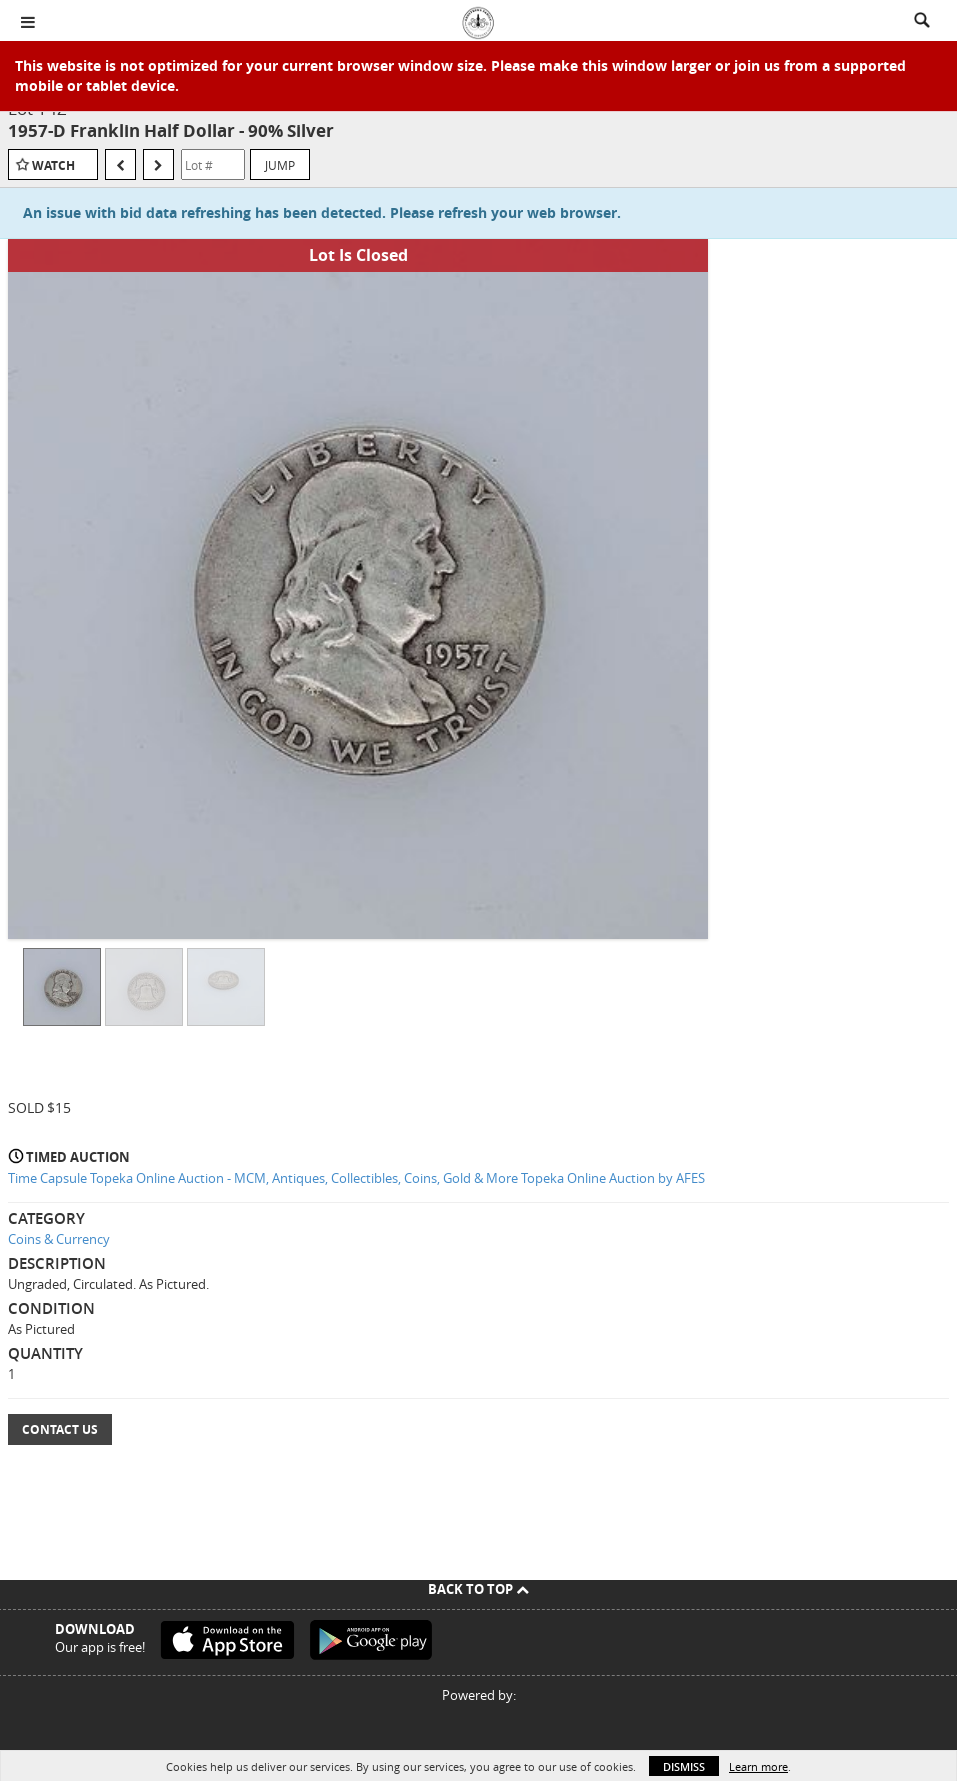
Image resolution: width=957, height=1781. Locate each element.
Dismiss (684, 1766)
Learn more (758, 1766)
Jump (280, 165)
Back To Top (478, 1589)
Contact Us (60, 1429)
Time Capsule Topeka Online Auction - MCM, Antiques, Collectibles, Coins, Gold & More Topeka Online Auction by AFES (356, 1178)
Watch (53, 165)
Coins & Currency (59, 1239)
